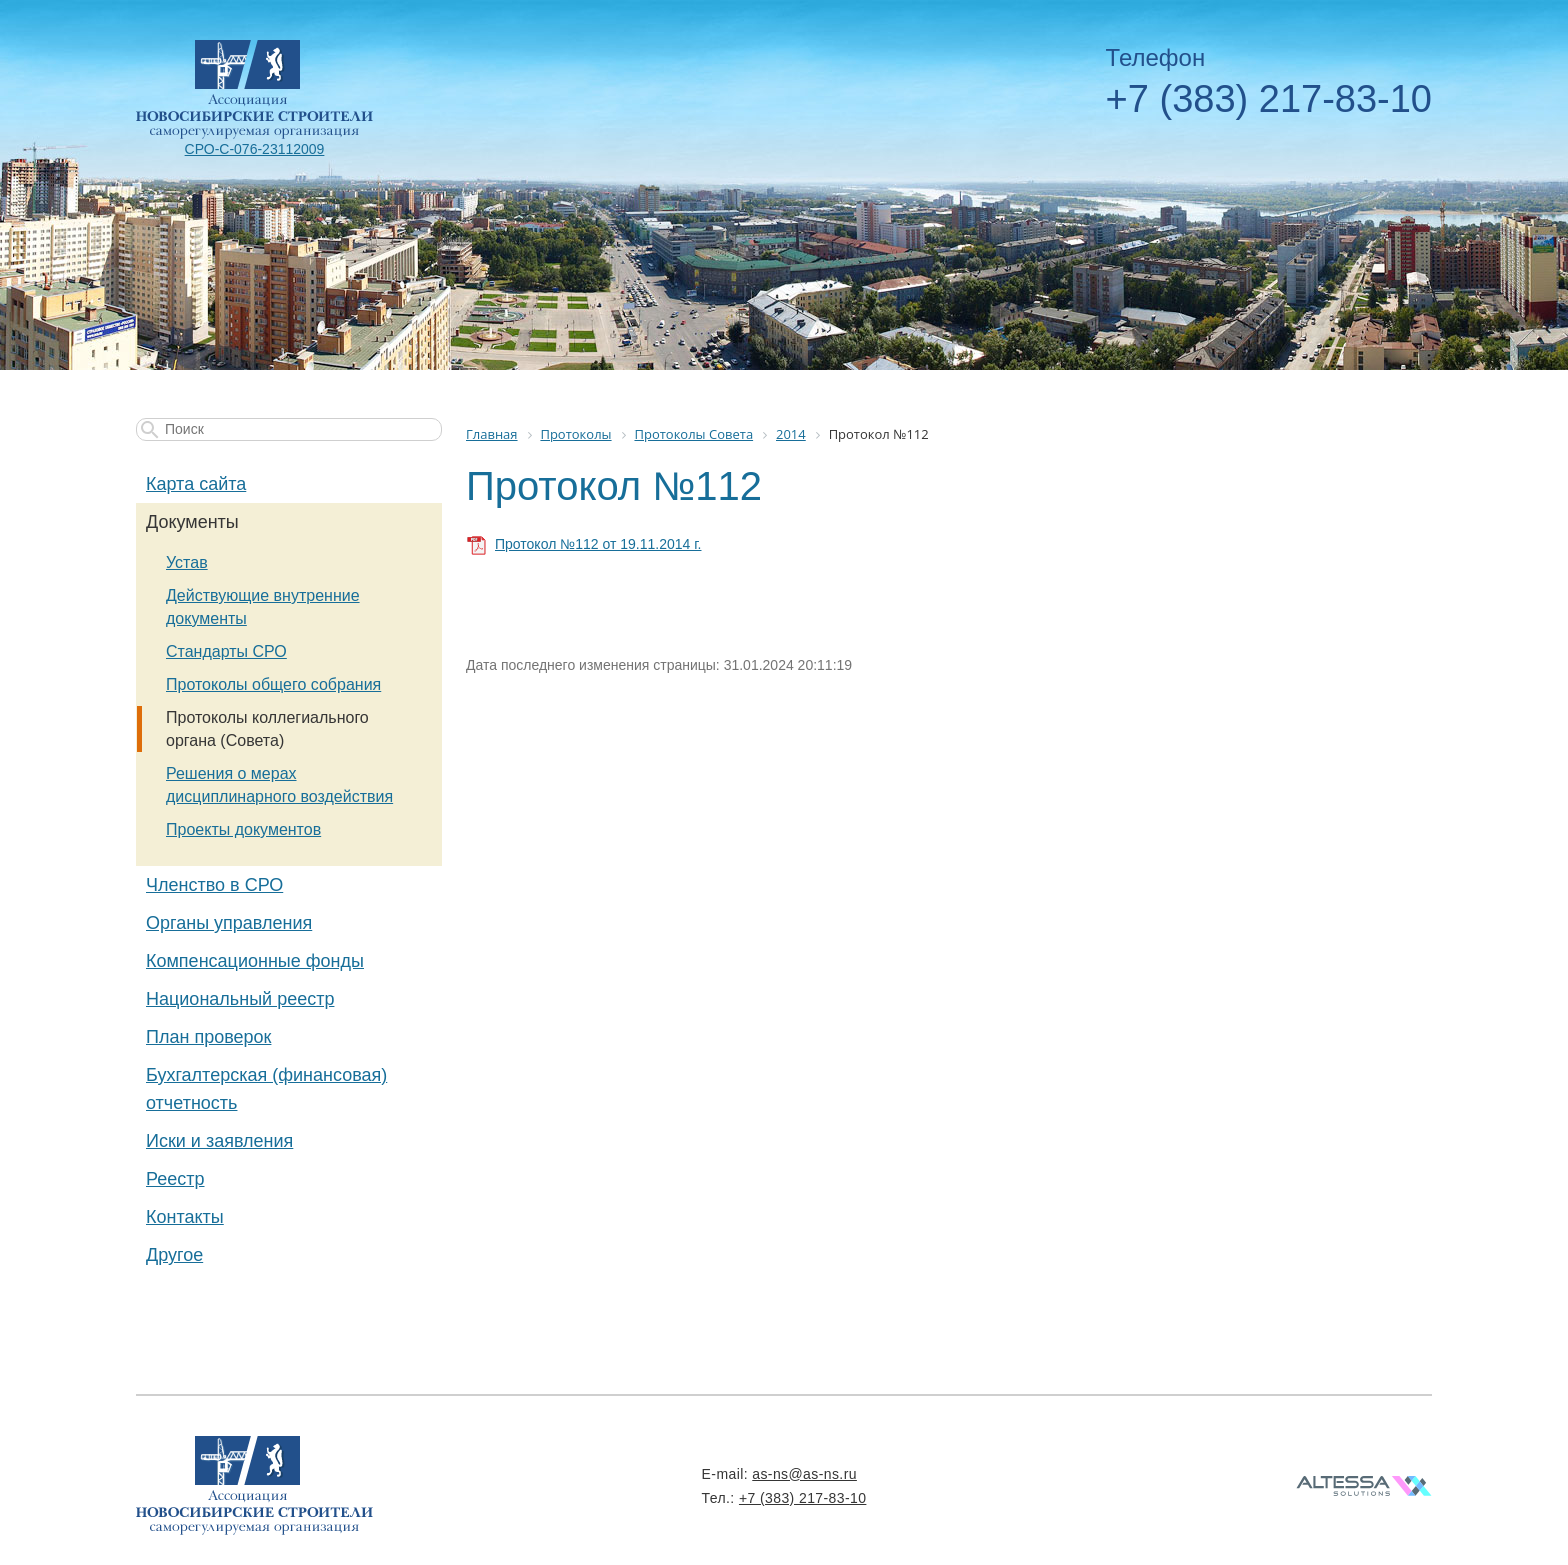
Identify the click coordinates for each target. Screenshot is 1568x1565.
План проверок (208, 1037)
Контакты (185, 1217)
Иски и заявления (219, 1141)
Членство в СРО (214, 885)
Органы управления (229, 923)
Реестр (175, 1179)
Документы (192, 522)
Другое (174, 1255)
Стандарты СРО (226, 651)
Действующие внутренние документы (263, 607)
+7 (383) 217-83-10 (1269, 99)
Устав (187, 562)
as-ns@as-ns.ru (804, 1474)
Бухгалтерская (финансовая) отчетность (266, 1089)
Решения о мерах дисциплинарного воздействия (279, 785)
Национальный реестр (240, 999)
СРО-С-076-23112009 (255, 149)
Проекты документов (243, 829)
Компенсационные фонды (255, 961)
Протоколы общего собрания (273, 684)
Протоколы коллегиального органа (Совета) (267, 729)
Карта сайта (196, 484)
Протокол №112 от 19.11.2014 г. (598, 544)
